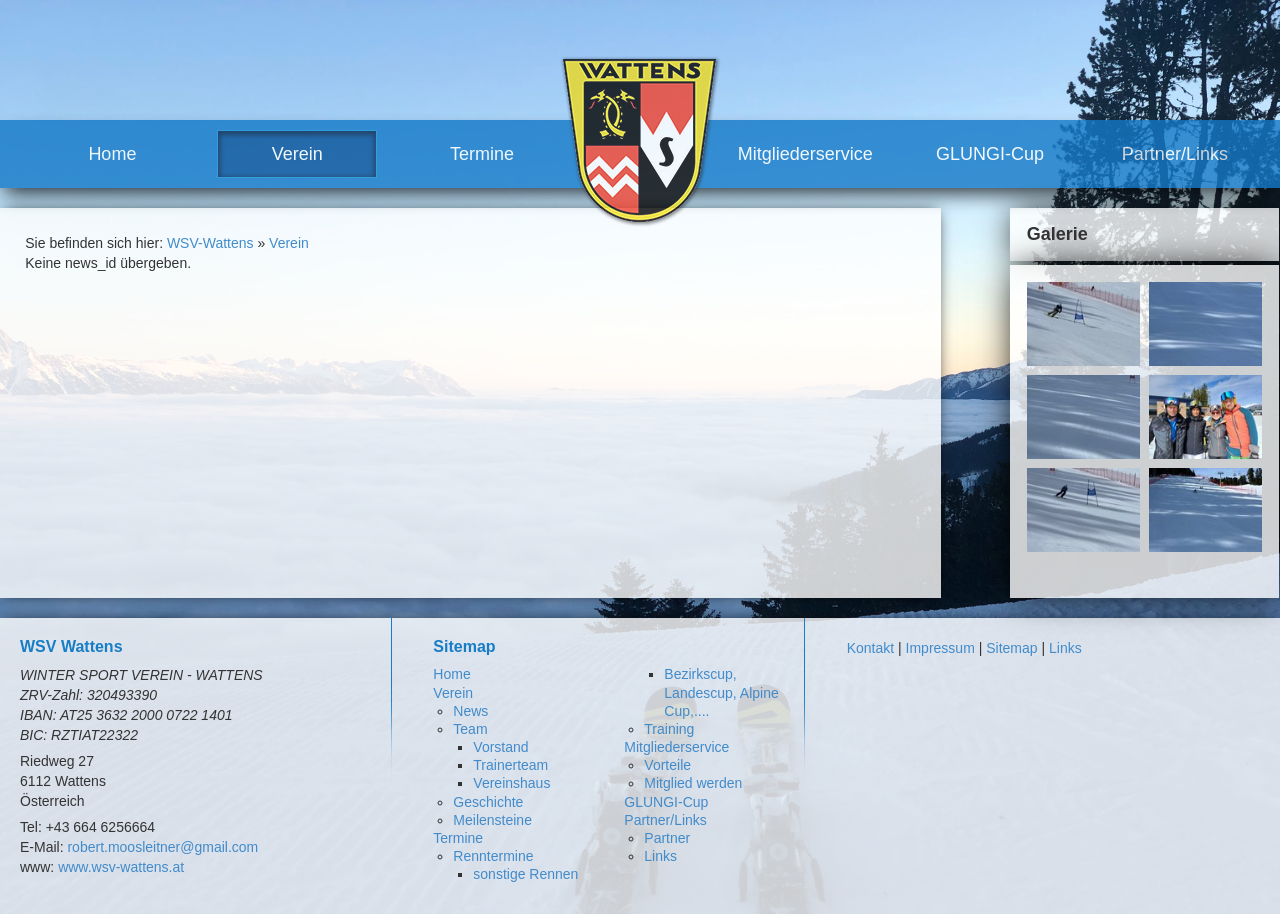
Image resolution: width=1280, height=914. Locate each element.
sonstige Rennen (525, 874)
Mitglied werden (693, 783)
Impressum (940, 648)
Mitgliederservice (805, 154)
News (470, 711)
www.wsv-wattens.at (121, 867)
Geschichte (488, 802)
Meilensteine (492, 820)
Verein (297, 154)
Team (470, 729)
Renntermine (493, 856)
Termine (482, 154)
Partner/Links (1175, 154)
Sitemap (1011, 648)
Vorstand (500, 747)
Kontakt (870, 648)
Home (112, 154)
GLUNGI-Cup (990, 154)
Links (660, 856)
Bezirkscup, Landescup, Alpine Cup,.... (721, 692)
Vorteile (667, 765)
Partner (667, 838)
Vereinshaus (511, 783)
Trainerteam (510, 765)
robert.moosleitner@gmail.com (162, 847)
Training (669, 729)
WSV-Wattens (210, 243)
